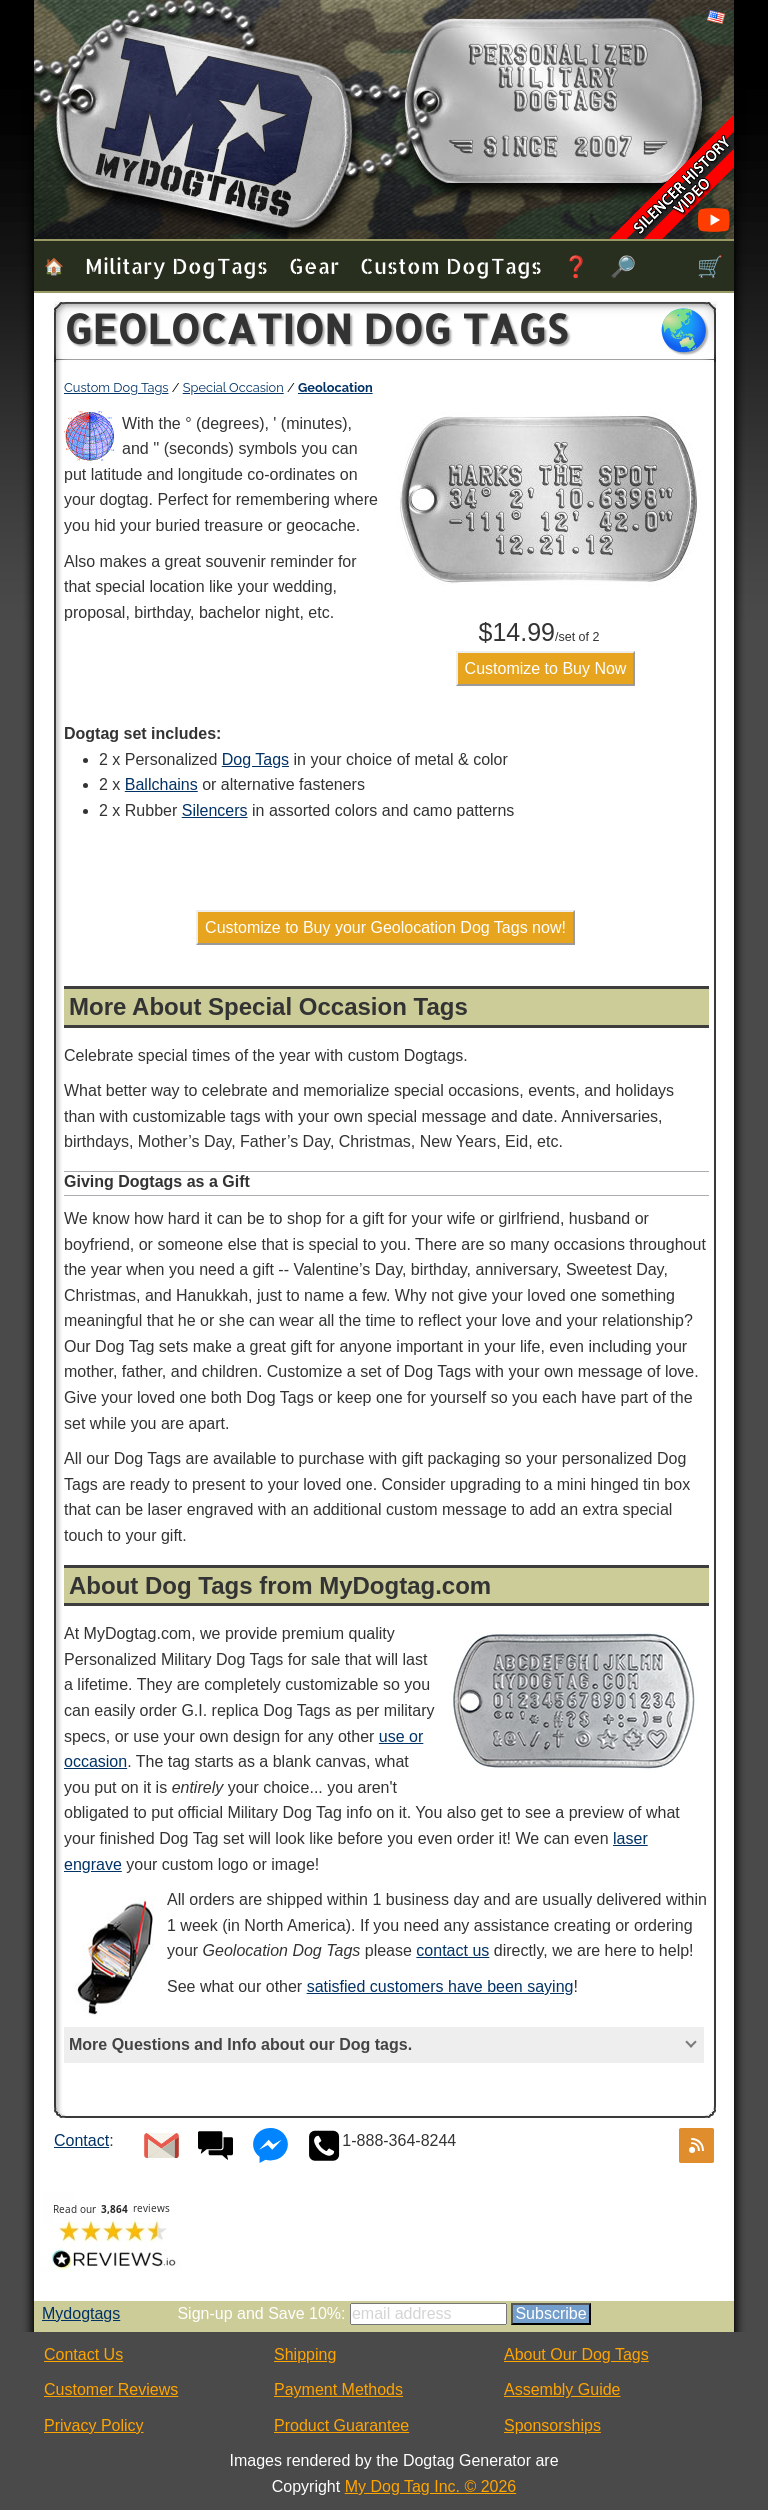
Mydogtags (81, 2313)
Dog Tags (255, 759)
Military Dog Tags (176, 265)
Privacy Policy (94, 2425)
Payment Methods (338, 2389)
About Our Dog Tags (576, 2354)
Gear (314, 265)
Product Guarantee (341, 2425)
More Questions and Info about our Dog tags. (240, 2044)
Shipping (305, 2354)
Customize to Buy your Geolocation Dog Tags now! (385, 927)
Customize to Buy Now (546, 668)
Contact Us (83, 2354)
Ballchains (161, 784)
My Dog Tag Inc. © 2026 (431, 2486)
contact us (452, 1950)
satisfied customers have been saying (440, 1986)
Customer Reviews (111, 2389)
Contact (81, 2140)
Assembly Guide (562, 2389)
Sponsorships (552, 2425)
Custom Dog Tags (451, 265)
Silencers (215, 810)
